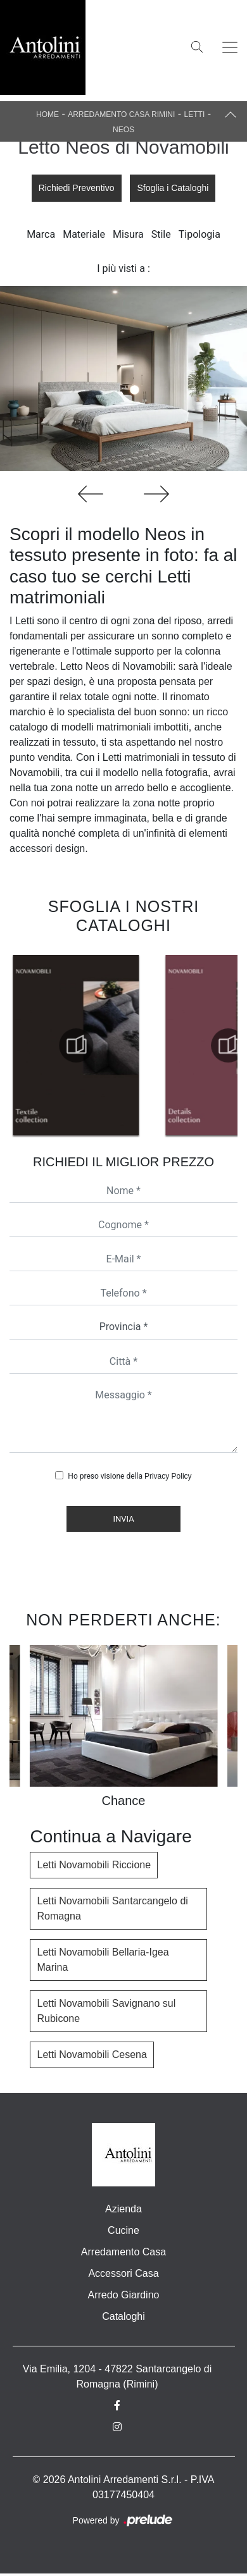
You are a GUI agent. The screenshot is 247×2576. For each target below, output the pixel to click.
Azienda (123, 2208)
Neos (123, 129)
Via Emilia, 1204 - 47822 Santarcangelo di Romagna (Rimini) (117, 2376)
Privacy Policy (168, 1476)
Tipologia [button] (199, 234)
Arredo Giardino (124, 2294)
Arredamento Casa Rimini (121, 114)
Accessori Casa (123, 2273)
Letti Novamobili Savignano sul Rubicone (106, 2011)
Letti (194, 114)
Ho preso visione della (129, 1476)
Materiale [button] (84, 234)
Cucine (123, 2230)
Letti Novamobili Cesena (91, 2054)
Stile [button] (161, 234)
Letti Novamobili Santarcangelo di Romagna (112, 1908)
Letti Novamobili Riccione (94, 1864)
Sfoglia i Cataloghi (172, 188)
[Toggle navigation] (230, 47)
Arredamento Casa (123, 2251)
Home (47, 114)
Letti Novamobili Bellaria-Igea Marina (102, 1960)
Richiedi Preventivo (77, 188)
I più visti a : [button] (123, 268)
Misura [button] (128, 234)
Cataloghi (123, 2316)
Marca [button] (41, 234)
